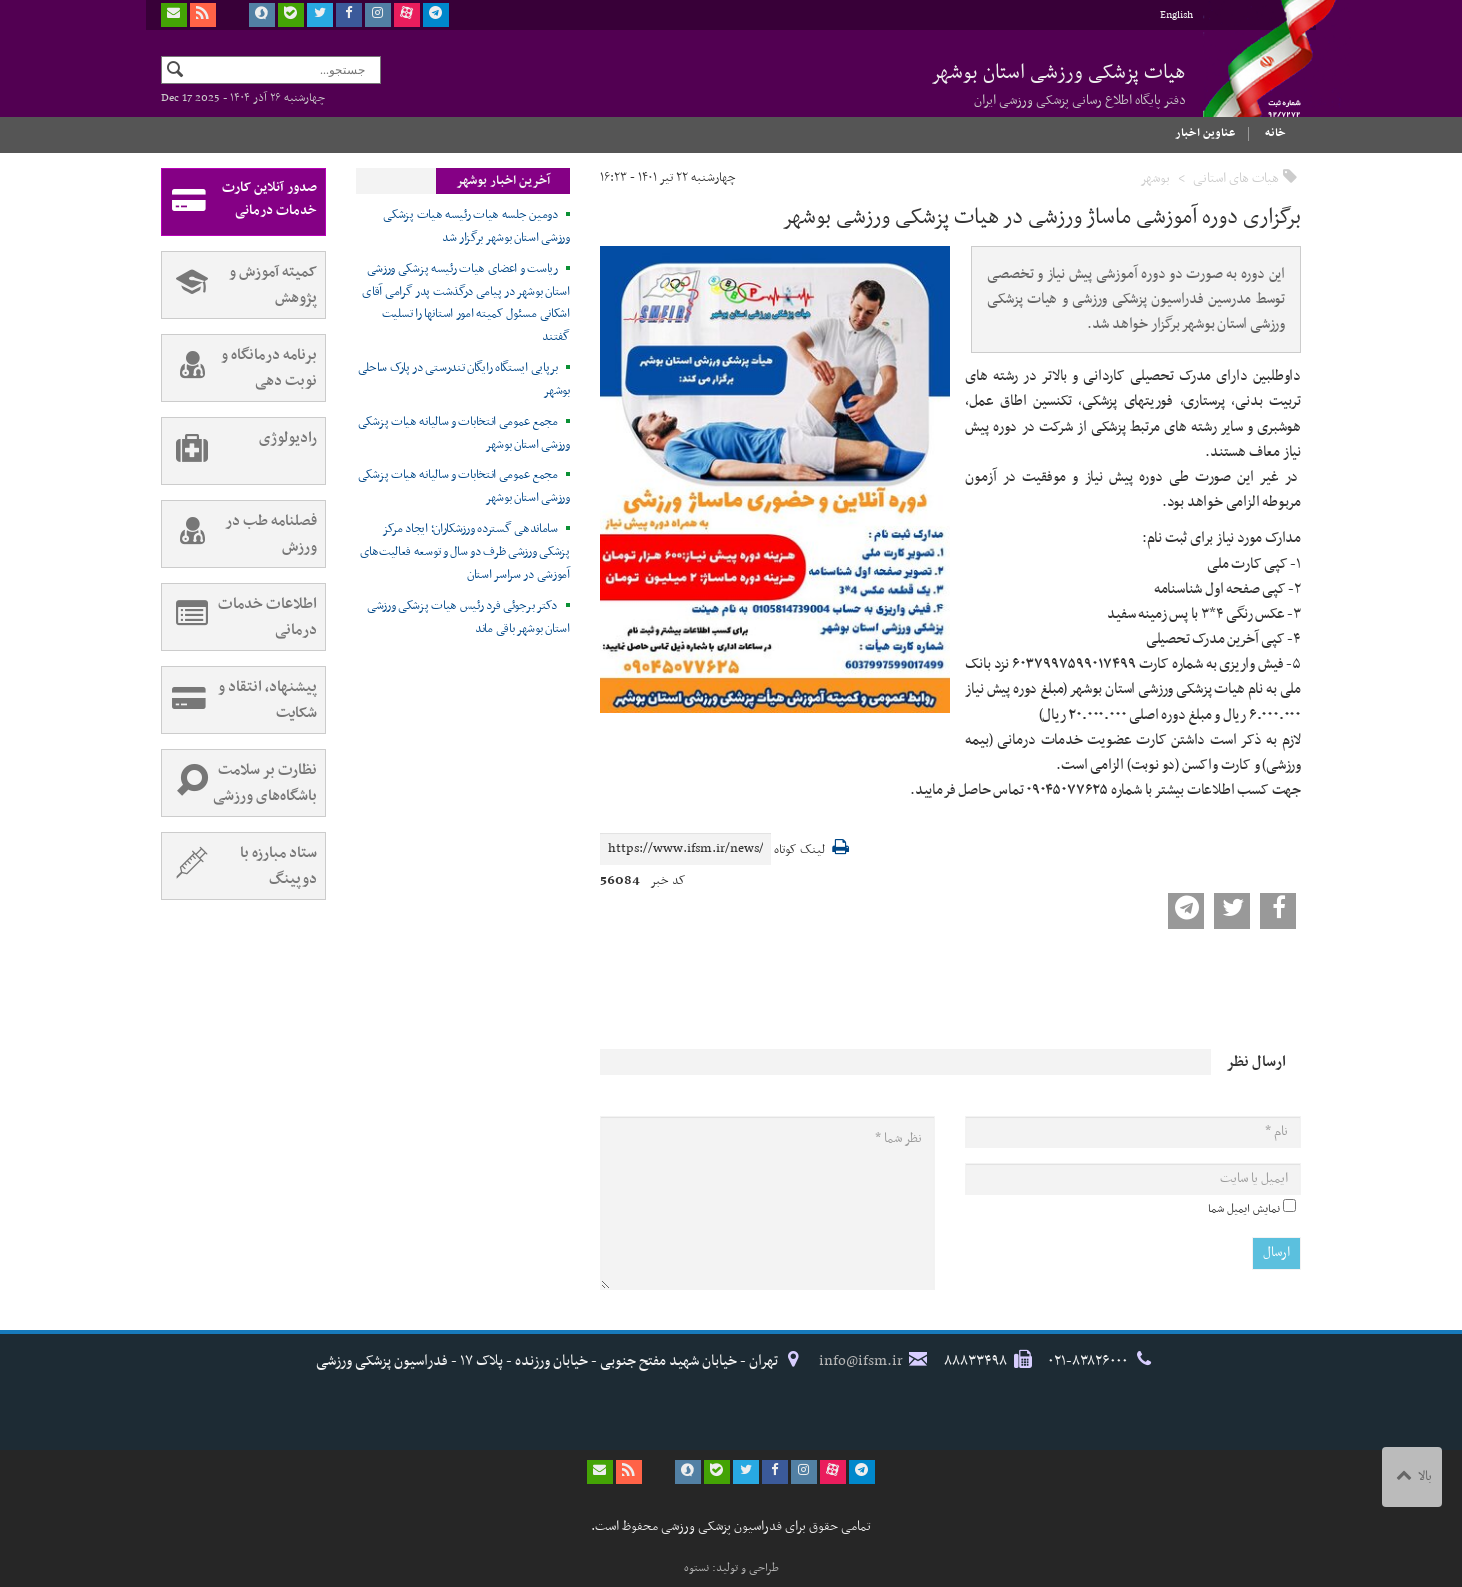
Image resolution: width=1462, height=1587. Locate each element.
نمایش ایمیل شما (1244, 1209)
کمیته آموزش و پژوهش (239, 285)
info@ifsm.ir (861, 1361)
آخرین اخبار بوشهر (503, 181)
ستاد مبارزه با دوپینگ (239, 866)
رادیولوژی (239, 451)
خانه (1275, 133)
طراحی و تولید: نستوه (731, 1568)
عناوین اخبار (1205, 133)
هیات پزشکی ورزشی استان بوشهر (1058, 84)
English (1176, 15)
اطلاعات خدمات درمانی (239, 617)
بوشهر (1155, 178)
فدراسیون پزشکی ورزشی (1251, 77)
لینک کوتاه (799, 850)
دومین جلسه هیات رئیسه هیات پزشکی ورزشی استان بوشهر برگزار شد (476, 226)
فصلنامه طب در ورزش (239, 534)
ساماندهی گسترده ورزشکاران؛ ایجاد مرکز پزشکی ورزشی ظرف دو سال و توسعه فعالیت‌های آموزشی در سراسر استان (465, 552)
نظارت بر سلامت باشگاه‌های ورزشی (239, 783)
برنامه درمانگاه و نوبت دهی (239, 368)
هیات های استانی (1236, 178)
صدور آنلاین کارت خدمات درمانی (239, 202)
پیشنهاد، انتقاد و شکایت (239, 700)
